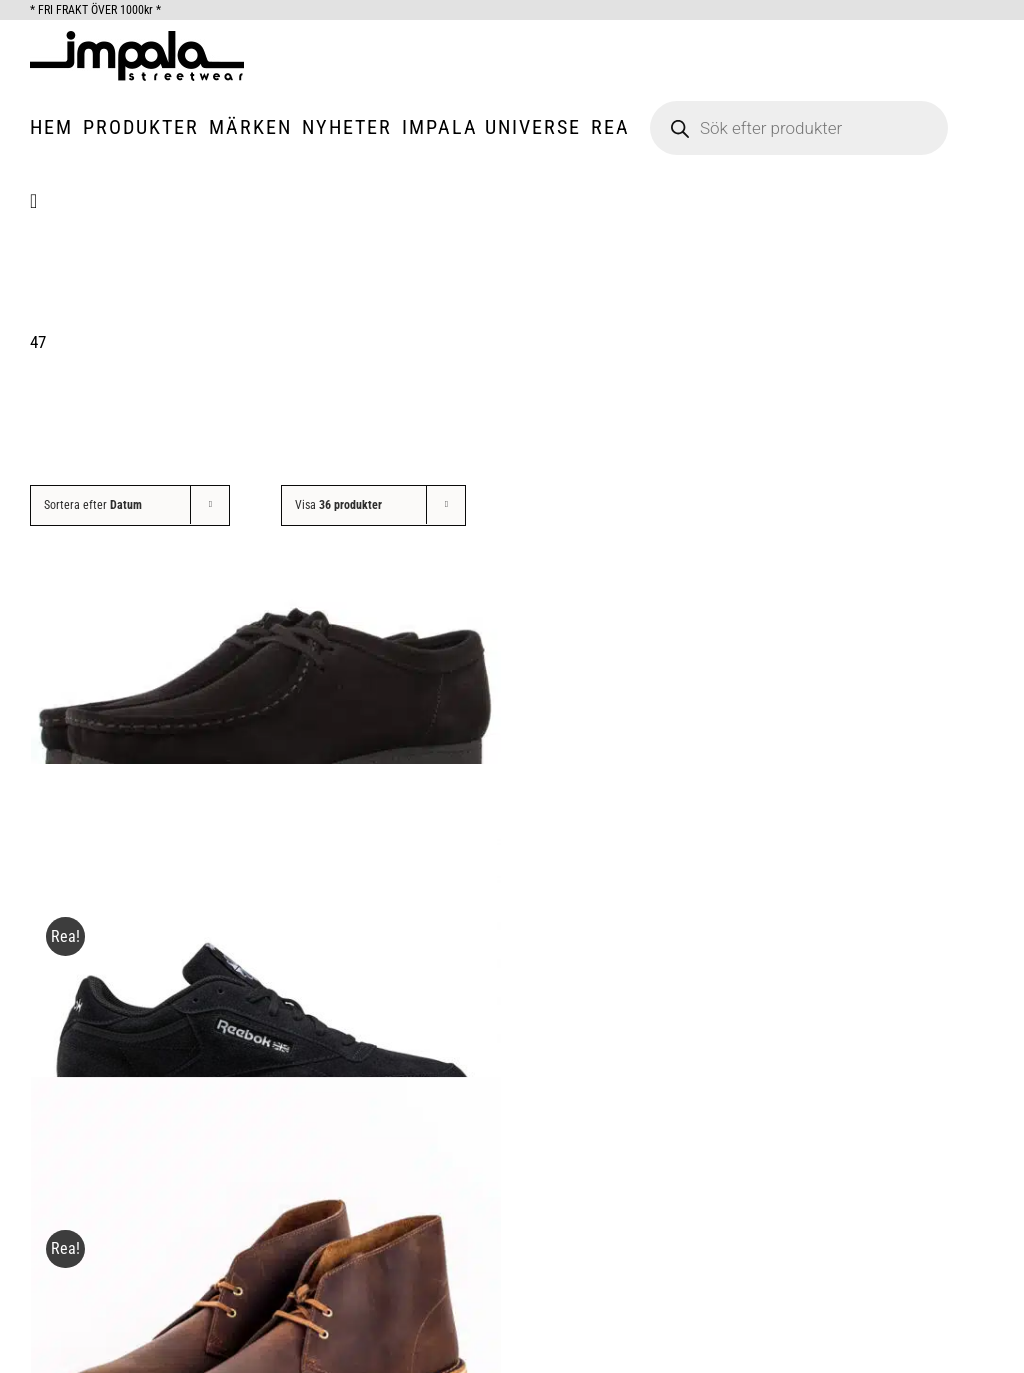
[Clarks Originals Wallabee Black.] (266, 687)
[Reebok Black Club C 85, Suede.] (266, 999)
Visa (338, 505)
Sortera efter (93, 505)
